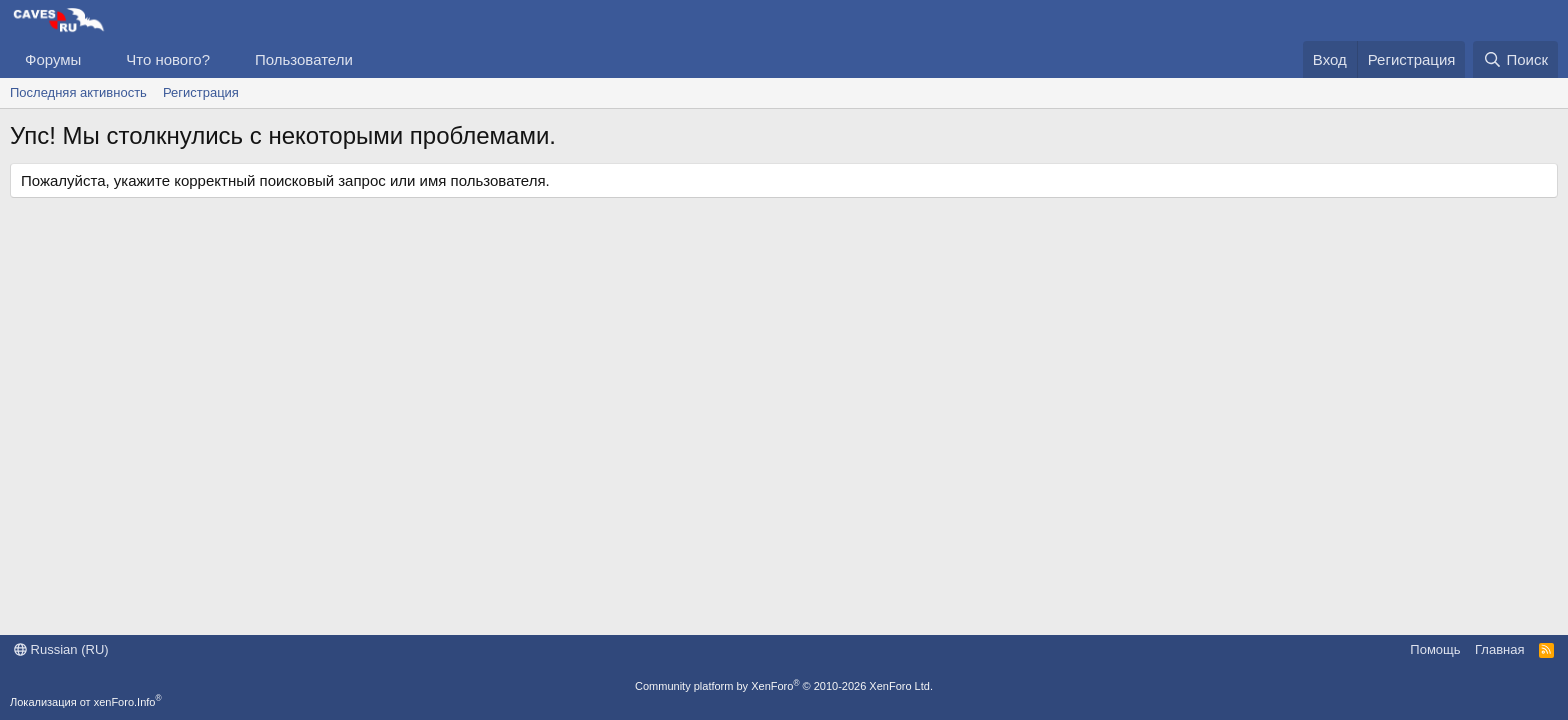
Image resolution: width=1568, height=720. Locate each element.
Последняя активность (78, 92)
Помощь (1435, 649)
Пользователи (304, 59)
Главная (1499, 649)
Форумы (53, 59)
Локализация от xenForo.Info (86, 702)
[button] (97, 59)
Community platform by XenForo (784, 686)
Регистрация (201, 92)
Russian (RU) (61, 649)
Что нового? (168, 59)
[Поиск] (1515, 59)
